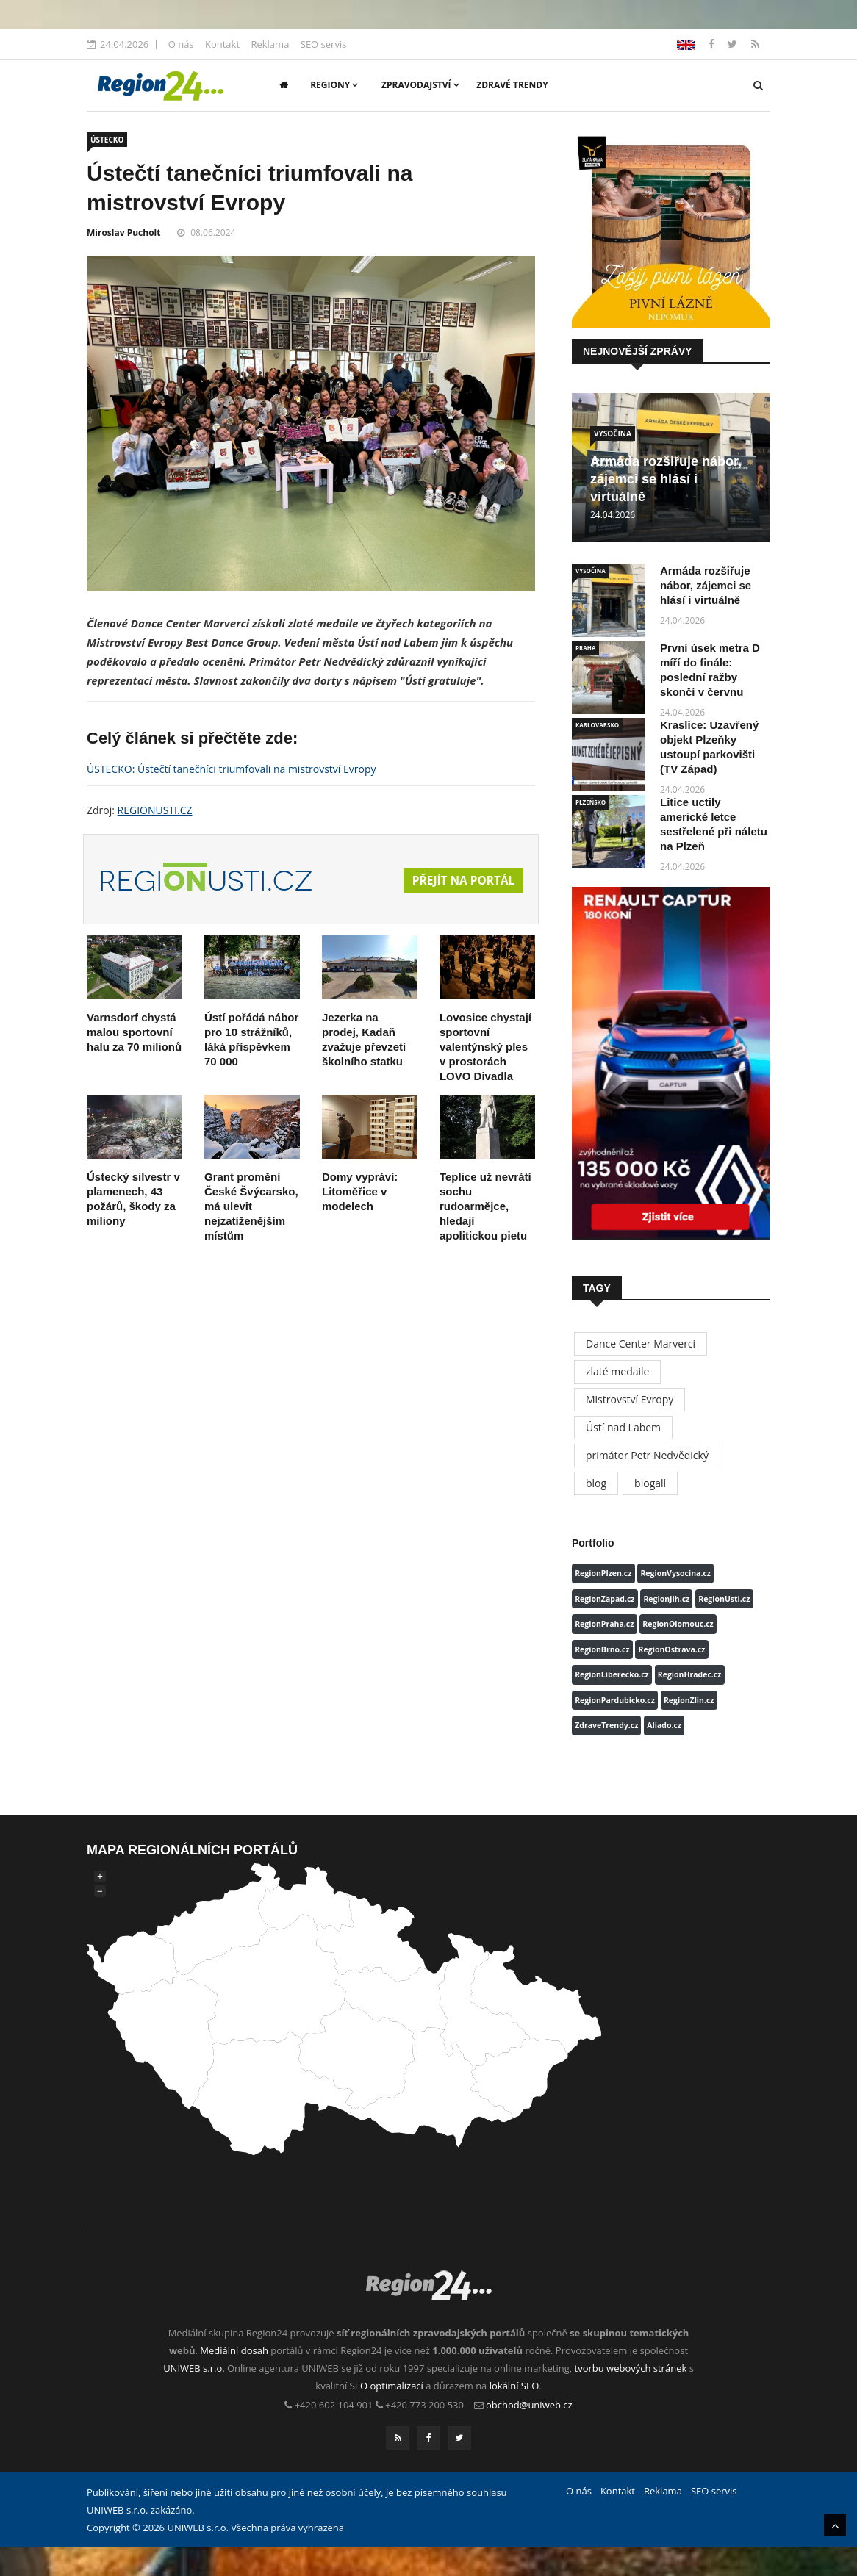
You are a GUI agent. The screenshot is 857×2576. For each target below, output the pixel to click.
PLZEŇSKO (590, 802)
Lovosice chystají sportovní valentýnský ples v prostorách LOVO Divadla (485, 1046)
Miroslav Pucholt (123, 232)
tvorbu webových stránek (631, 2368)
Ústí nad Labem (623, 1427)
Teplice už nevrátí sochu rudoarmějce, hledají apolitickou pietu (485, 1206)
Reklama (270, 44)
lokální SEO (514, 2385)
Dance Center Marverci (640, 1343)
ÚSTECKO (106, 139)
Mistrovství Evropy (629, 1399)
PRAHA (585, 648)
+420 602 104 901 (334, 2404)
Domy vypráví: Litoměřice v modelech (360, 1191)
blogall (650, 1483)
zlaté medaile (617, 1371)
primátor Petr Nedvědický (647, 1455)
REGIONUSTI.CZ (155, 810)
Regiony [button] (334, 85)
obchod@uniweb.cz (529, 2404)
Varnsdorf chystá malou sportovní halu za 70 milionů (134, 1032)
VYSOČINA (612, 433)
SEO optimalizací (386, 2385)
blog (596, 1483)
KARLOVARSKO (597, 725)
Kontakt (222, 44)
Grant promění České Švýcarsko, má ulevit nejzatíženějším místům (251, 1206)
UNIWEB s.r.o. (193, 2368)
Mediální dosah (234, 2350)
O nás (181, 44)
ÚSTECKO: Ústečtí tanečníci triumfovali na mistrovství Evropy (231, 769)
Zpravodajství (420, 85)
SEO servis (324, 44)
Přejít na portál (461, 881)
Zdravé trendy (512, 85)
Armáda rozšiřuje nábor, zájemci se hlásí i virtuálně (666, 479)
